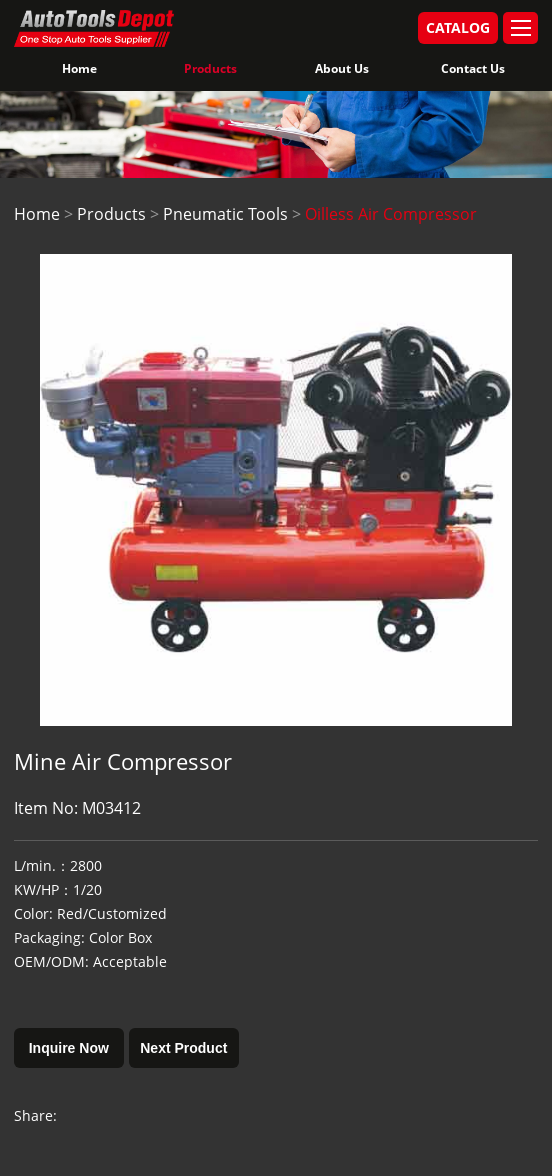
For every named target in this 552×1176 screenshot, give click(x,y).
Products (210, 68)
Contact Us (473, 68)
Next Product (183, 1048)
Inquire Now (69, 1048)
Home (79, 68)
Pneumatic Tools (225, 214)
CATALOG (458, 27)
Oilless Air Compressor (391, 214)
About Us (342, 68)
